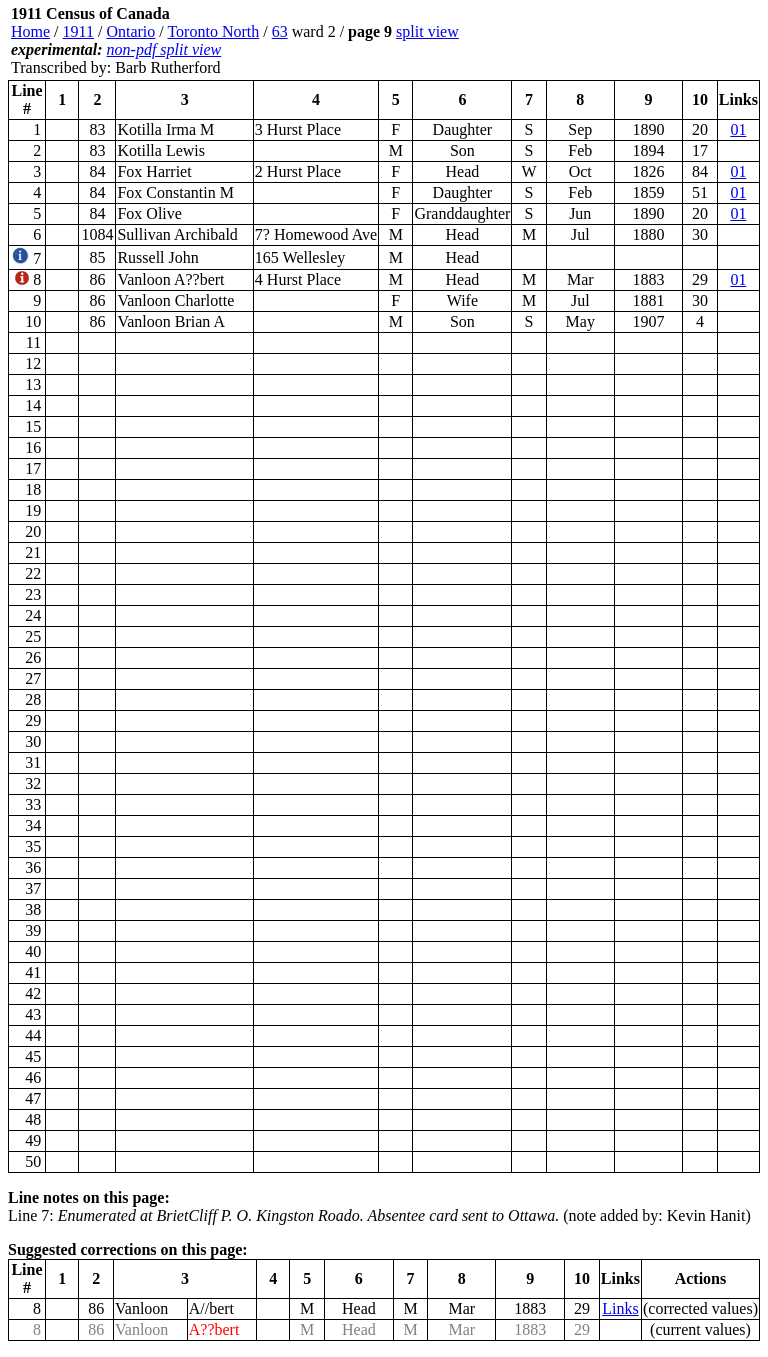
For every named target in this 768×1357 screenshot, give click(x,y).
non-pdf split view (164, 49)
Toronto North (213, 31)
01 (738, 129)
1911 (78, 31)
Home (30, 31)
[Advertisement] (640, 41)
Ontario (130, 31)
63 (280, 31)
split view (427, 31)
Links (620, 1308)
